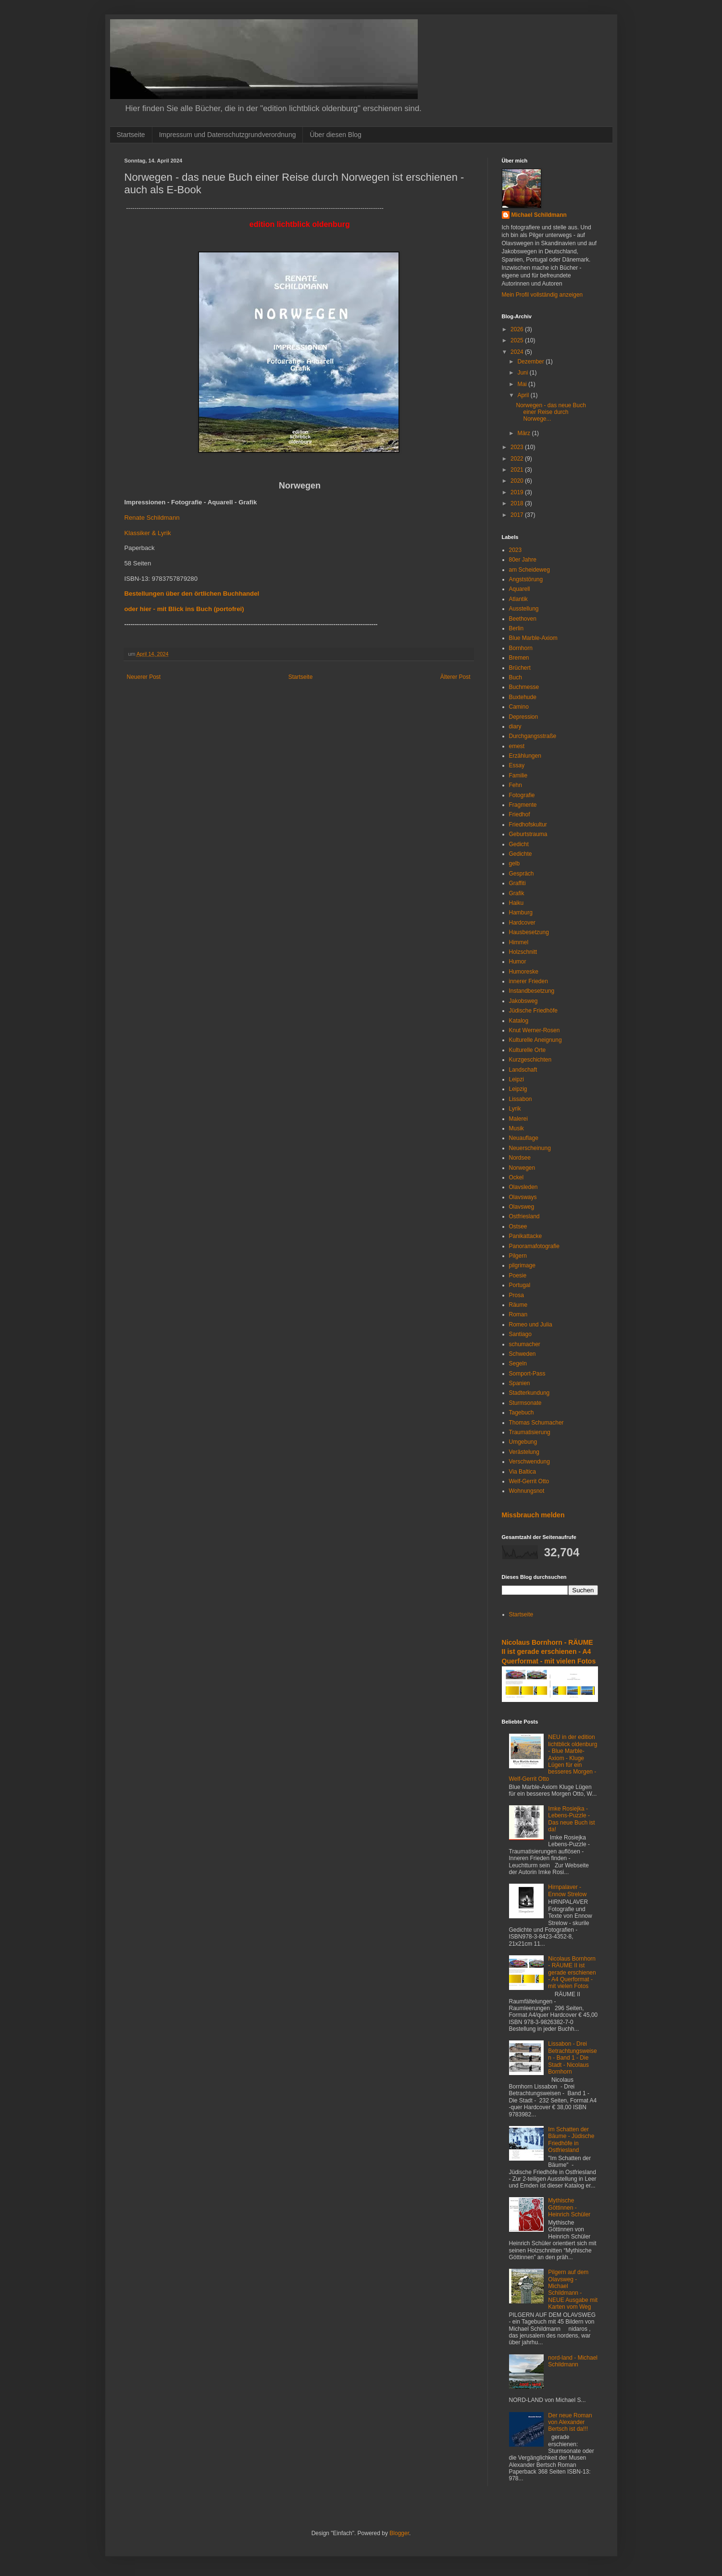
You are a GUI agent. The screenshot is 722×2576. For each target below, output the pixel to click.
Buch (515, 677)
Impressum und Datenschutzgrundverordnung (227, 134)
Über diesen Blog (335, 134)
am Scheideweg (529, 569)
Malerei (518, 1118)
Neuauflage (523, 1138)
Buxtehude (522, 697)
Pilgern (518, 1255)
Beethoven (522, 618)
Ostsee (518, 1226)
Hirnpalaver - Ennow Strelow (567, 1890)
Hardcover (522, 922)
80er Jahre (522, 559)
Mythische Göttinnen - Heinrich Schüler (569, 2207)
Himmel (519, 942)
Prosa (516, 1295)
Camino (519, 706)
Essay (517, 765)
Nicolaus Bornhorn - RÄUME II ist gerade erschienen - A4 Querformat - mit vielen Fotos (549, 1651)
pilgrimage (522, 1265)
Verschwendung (529, 1461)
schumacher (524, 1344)
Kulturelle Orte (527, 1050)
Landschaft (523, 1069)
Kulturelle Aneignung (535, 1040)
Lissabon (520, 1099)
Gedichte (520, 853)
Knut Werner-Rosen (534, 1030)
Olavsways (523, 1197)
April (523, 395)
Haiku (516, 903)
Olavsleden (523, 1187)
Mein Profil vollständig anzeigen (542, 294)
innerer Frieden (528, 981)
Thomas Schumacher (536, 1422)
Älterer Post (455, 677)
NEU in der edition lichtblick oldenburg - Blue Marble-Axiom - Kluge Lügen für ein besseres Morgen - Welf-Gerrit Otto (553, 1758)
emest (517, 746)
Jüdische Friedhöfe (533, 1010)
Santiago (520, 1334)
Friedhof (519, 814)
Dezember (531, 361)
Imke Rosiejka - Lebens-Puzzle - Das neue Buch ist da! (571, 1819)
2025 (517, 340)
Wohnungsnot (527, 1491)
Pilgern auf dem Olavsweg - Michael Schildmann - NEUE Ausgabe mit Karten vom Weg (573, 2289)
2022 (517, 458)
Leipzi (516, 1079)
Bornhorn (521, 648)
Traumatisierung (529, 1432)
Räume (518, 1304)
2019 (517, 492)
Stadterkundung (529, 1392)
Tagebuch (521, 1412)
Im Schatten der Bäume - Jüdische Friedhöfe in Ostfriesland (571, 2139)
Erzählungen (525, 755)
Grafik (516, 893)
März (524, 433)
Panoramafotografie (534, 1246)
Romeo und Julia (530, 1324)
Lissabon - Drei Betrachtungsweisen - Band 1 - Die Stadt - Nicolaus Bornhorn (572, 2057)
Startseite (131, 134)
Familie (518, 775)
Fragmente (523, 804)
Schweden (522, 1354)
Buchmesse (524, 687)
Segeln (518, 1363)
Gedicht (519, 844)
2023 (517, 447)
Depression (523, 716)
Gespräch (521, 873)
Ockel (516, 1177)
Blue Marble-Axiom (533, 638)
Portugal (520, 1285)
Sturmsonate (525, 1403)
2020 (517, 480)
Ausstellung (524, 608)
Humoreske (523, 971)
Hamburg (521, 912)
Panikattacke (525, 1236)
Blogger (399, 2533)
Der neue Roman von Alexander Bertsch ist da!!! (570, 2422)
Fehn (515, 785)
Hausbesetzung (529, 932)
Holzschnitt (523, 952)
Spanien (519, 1383)
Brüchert (520, 667)
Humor (517, 961)
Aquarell (519, 589)
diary (515, 726)
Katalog (519, 1020)
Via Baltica (522, 1471)
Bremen (519, 657)
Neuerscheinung (530, 1148)
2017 (517, 515)
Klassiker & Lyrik (147, 533)
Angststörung (526, 579)
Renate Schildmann (152, 517)
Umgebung (523, 1441)
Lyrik (515, 1108)
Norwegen (522, 1167)
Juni (523, 372)
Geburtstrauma (528, 834)
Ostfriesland (524, 1216)
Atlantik (518, 599)
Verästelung (524, 1452)
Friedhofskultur (528, 824)
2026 (517, 329)
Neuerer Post (144, 677)
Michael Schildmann (539, 215)
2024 (517, 352)
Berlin (516, 628)
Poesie (518, 1275)
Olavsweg (522, 1206)
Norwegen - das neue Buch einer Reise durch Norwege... (550, 412)
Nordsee (520, 1157)
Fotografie (522, 795)
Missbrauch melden (533, 1515)
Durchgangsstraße (533, 736)
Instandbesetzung (532, 991)
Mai (522, 384)
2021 (517, 469)
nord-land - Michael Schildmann (573, 2361)
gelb (514, 863)
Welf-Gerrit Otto (529, 1481)
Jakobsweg (523, 1001)
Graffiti (517, 883)
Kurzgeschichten (530, 1059)
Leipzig (518, 1089)
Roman (518, 1314)
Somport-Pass (527, 1373)
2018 (517, 503)
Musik (516, 1128)
